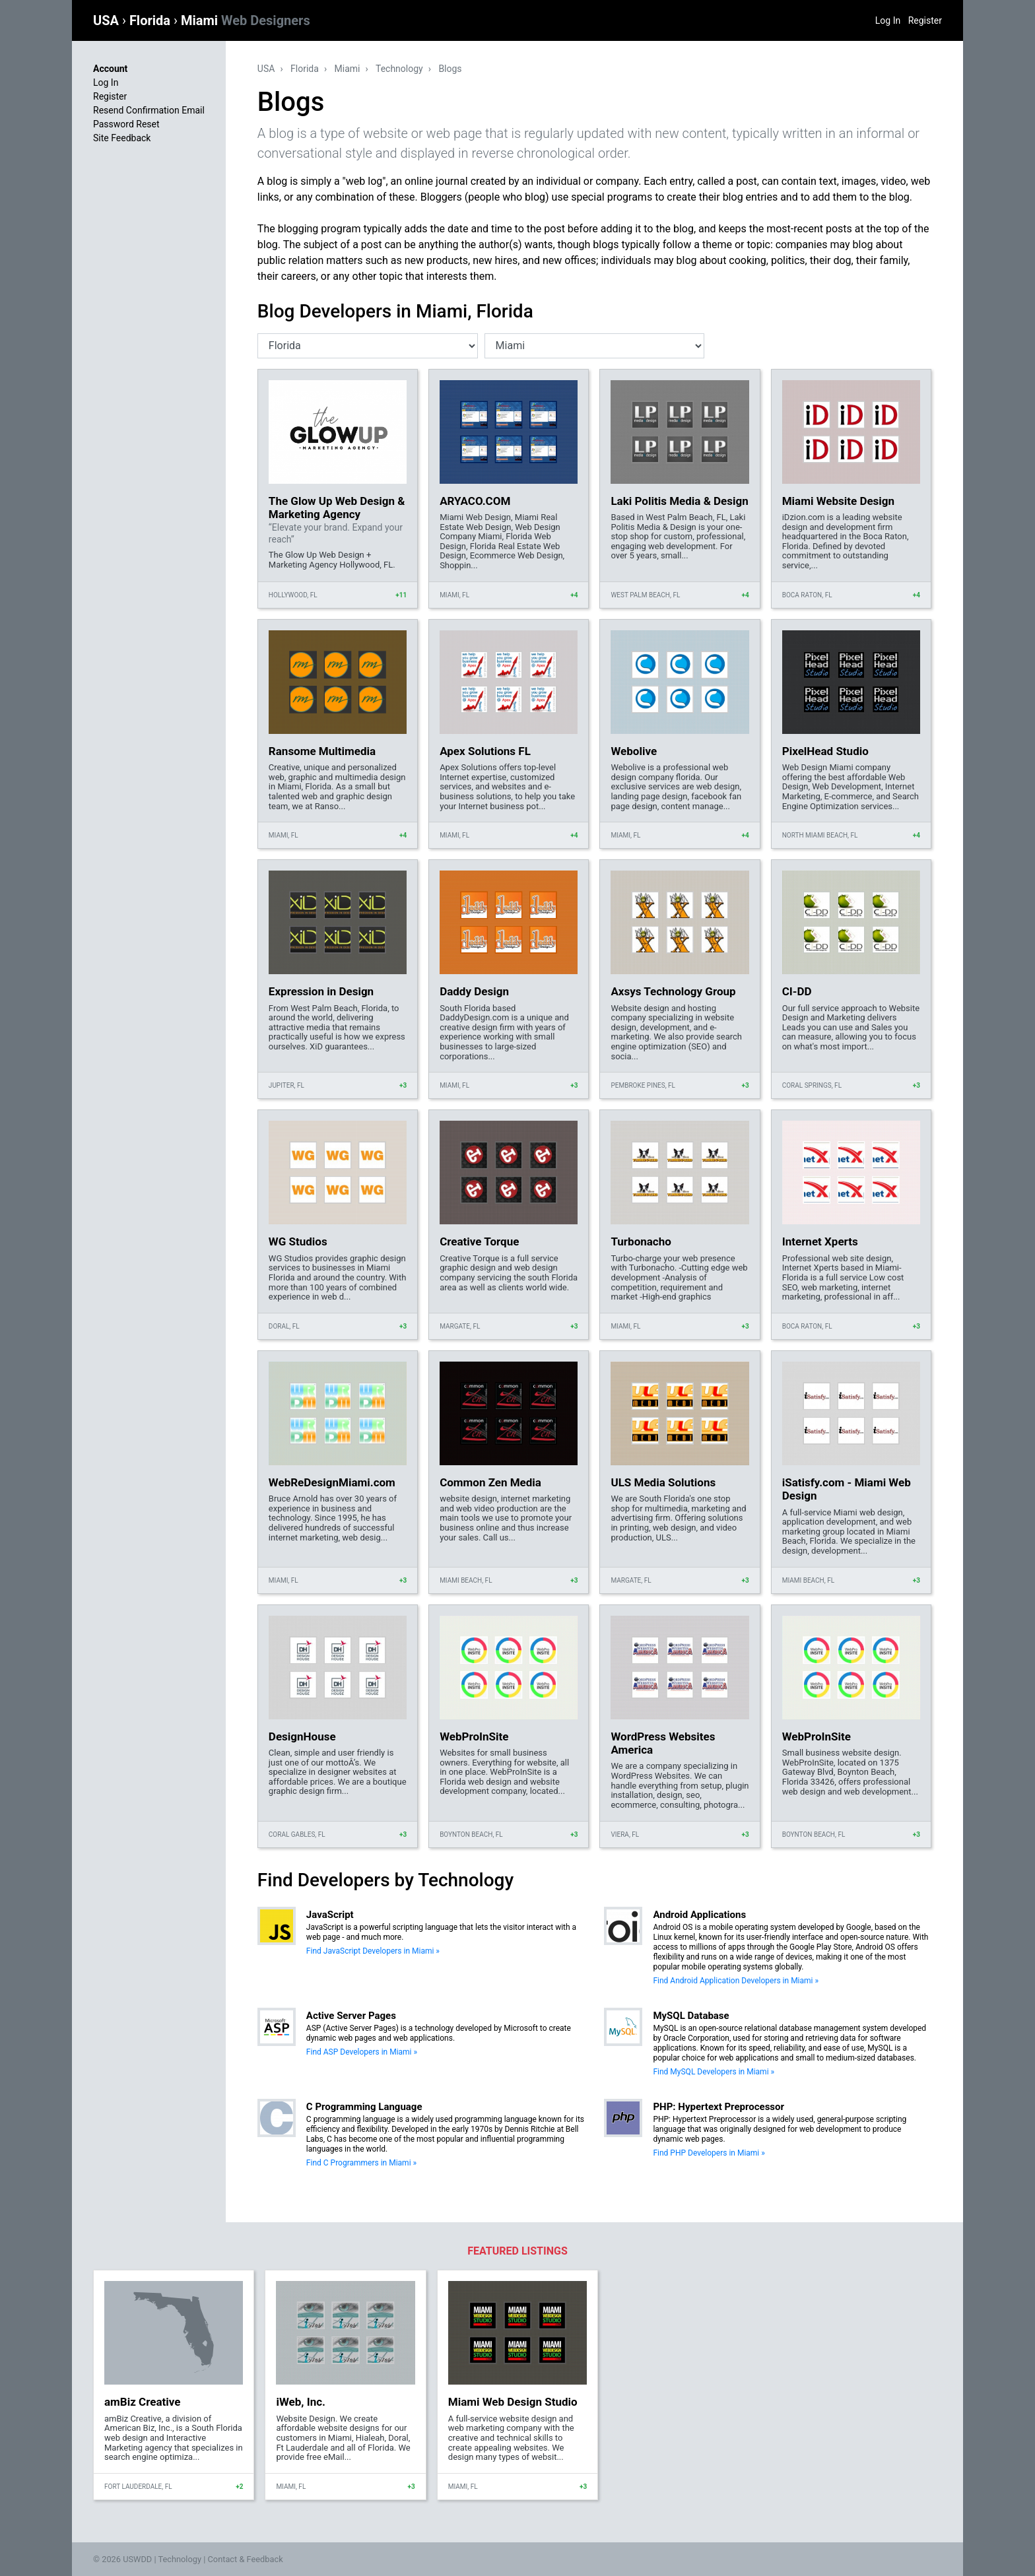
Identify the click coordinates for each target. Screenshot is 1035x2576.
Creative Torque (479, 1241)
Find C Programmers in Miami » (361, 2162)
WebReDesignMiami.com (332, 1482)
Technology (399, 68)
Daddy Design (474, 991)
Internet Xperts (820, 1241)
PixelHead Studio (825, 751)
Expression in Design (321, 991)
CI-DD (797, 991)
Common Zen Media (490, 1482)
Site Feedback (121, 138)
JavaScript (330, 1915)
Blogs (449, 68)
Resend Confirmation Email (149, 110)
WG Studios (298, 1241)
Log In (887, 20)
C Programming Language (364, 2107)
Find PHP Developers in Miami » (708, 2153)
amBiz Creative (142, 2401)
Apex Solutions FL (485, 751)
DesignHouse (302, 1736)
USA (107, 20)
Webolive (634, 751)
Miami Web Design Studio (513, 2401)
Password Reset (126, 124)
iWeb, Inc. (300, 2401)
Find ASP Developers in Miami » (361, 2052)
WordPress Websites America (663, 1743)
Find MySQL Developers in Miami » (713, 2071)
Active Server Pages (351, 2016)
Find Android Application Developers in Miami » (735, 1980)
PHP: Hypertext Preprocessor (718, 2107)
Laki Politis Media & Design (679, 501)
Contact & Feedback (245, 2559)
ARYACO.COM (475, 501)
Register (925, 20)
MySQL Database (691, 2016)
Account (110, 68)
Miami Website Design (838, 501)
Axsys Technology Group (673, 991)
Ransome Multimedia (322, 751)
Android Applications (699, 1915)
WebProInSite (474, 1736)
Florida (151, 20)
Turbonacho (641, 1241)
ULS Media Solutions (663, 1482)
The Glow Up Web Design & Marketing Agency (337, 507)
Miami (245, 20)
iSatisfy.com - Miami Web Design (846, 1489)
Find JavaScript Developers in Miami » (373, 1951)
